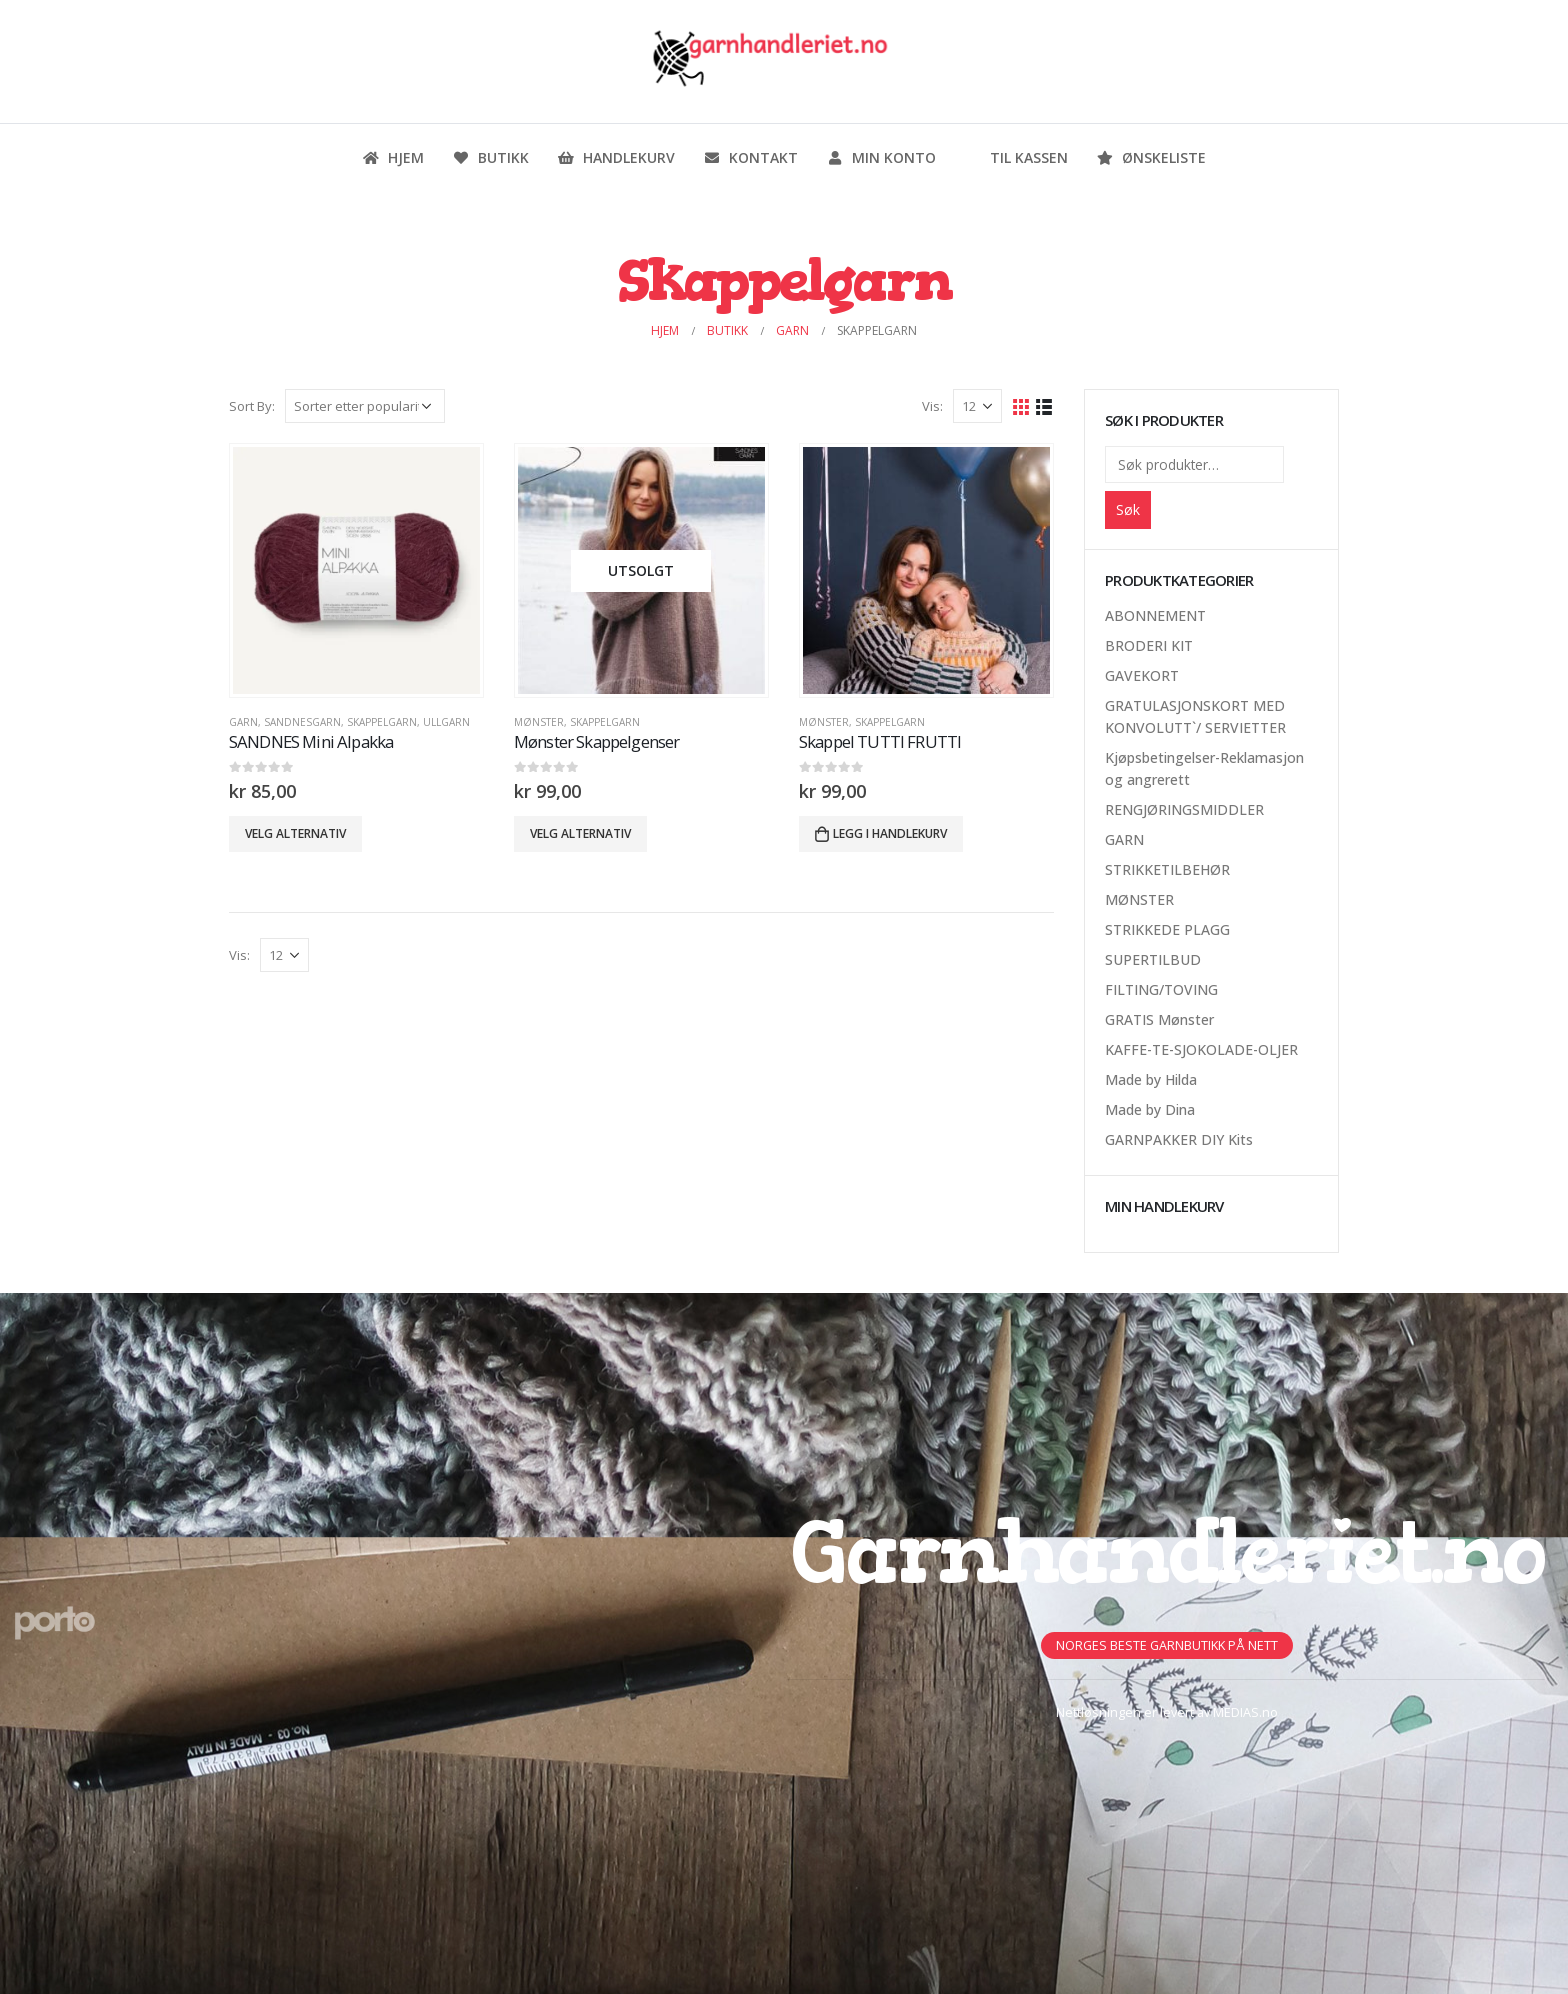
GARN (243, 722)
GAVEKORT (1142, 675)
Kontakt (750, 157)
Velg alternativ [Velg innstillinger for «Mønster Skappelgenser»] (580, 833)
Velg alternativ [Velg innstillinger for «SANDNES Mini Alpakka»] (295, 833)
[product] (356, 570)
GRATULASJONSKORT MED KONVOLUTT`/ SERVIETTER (1195, 716)
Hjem (393, 157)
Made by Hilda (1151, 1079)
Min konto (881, 157)
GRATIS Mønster (1159, 1019)
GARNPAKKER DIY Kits (1179, 1139)
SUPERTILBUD (1153, 959)
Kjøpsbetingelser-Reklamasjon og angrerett (1204, 768)
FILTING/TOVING (1161, 989)
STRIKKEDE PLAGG (1167, 929)
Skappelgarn (382, 722)
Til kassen (1016, 157)
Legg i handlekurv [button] (890, 833)
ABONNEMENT (1155, 615)
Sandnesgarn (302, 722)
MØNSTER (539, 722)
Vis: (932, 406)
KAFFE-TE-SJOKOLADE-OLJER (1201, 1049)
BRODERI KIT (1149, 645)
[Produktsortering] (365, 406)
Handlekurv (616, 157)
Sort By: (252, 406)
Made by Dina (1150, 1109)
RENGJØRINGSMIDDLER (1184, 809)
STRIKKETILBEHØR (1167, 869)
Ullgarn (446, 722)
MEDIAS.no (1245, 1712)
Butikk (490, 157)
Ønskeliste (1151, 157)
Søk (1128, 509)
